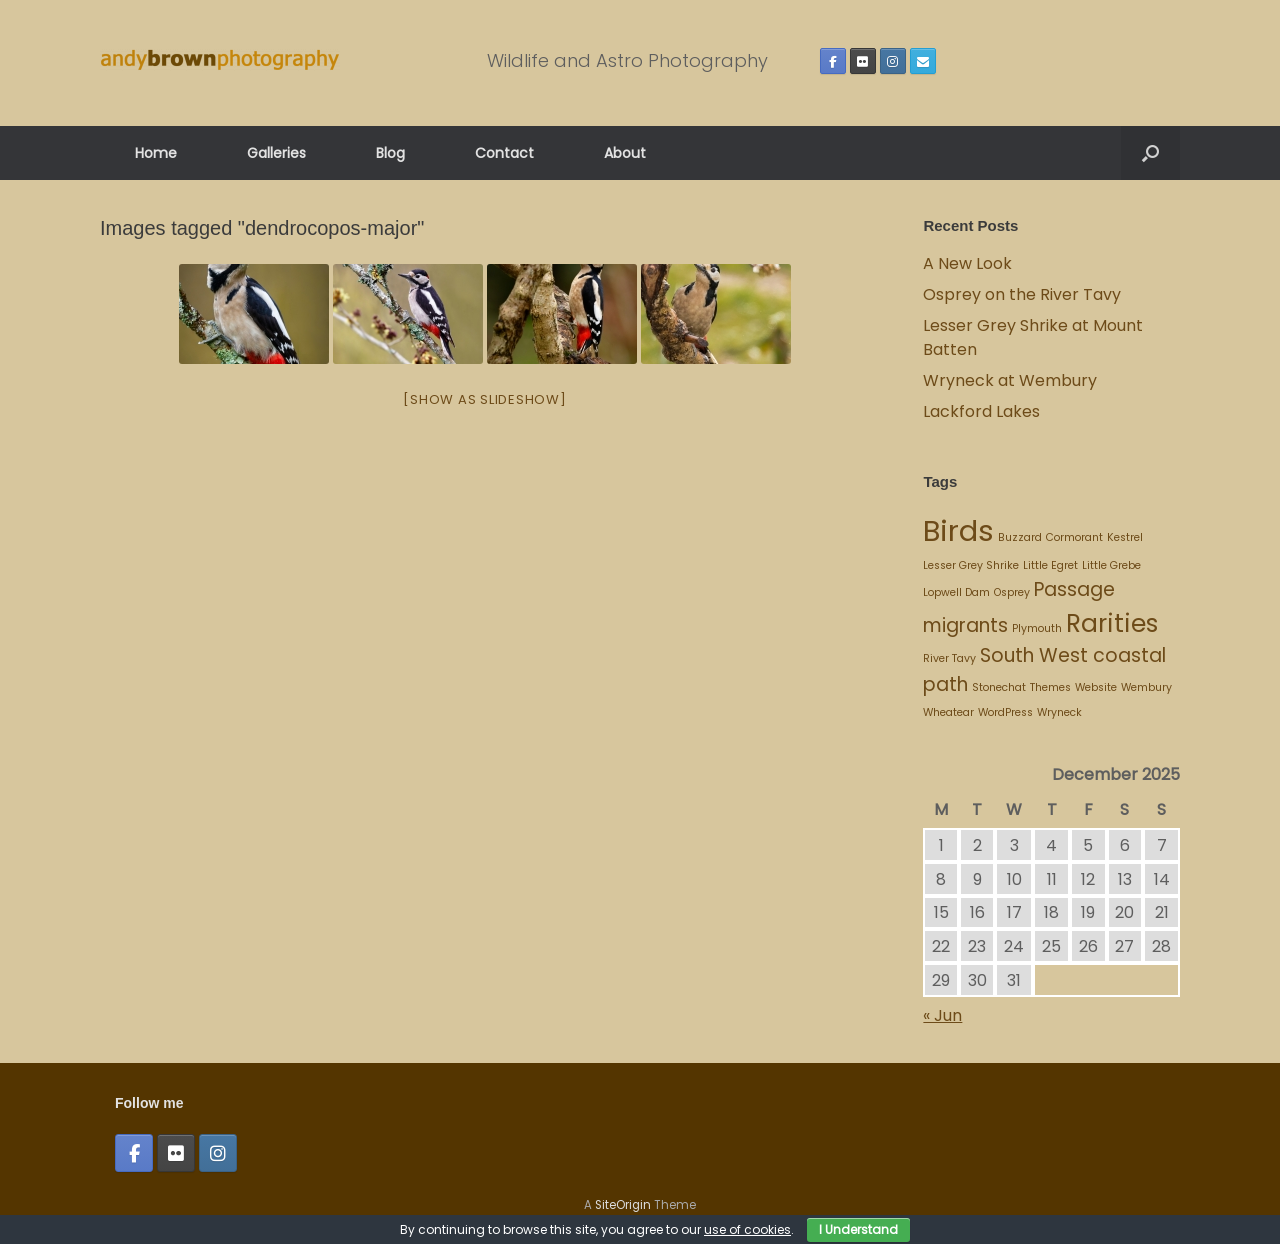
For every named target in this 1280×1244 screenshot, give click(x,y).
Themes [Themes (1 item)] (1050, 687)
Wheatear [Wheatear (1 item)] (948, 712)
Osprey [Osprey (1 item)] (1012, 592)
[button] (1150, 153)
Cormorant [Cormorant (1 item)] (1074, 537)
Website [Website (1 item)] (1096, 687)
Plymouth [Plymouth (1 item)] (1037, 628)
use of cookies (747, 1229)
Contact (504, 153)
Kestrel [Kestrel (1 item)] (1125, 537)
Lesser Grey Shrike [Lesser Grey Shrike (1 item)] (971, 565)
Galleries (276, 153)
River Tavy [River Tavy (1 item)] (949, 658)
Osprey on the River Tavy (1022, 294)
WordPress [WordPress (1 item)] (1005, 712)
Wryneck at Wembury (1012, 380)
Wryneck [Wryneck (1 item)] (1059, 712)
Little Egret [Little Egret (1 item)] (1050, 565)
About (625, 153)
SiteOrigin (623, 1205)
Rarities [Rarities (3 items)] (1112, 623)
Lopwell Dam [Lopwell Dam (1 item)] (956, 592)
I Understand (858, 1229)
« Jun (942, 1015)
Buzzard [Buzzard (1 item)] (1020, 537)
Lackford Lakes (981, 411)
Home (156, 153)
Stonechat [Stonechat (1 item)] (999, 687)
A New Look (967, 263)
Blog (390, 153)
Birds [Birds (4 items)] (958, 530)
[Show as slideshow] (484, 399)
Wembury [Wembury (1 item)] (1146, 687)
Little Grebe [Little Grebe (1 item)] (1111, 565)
